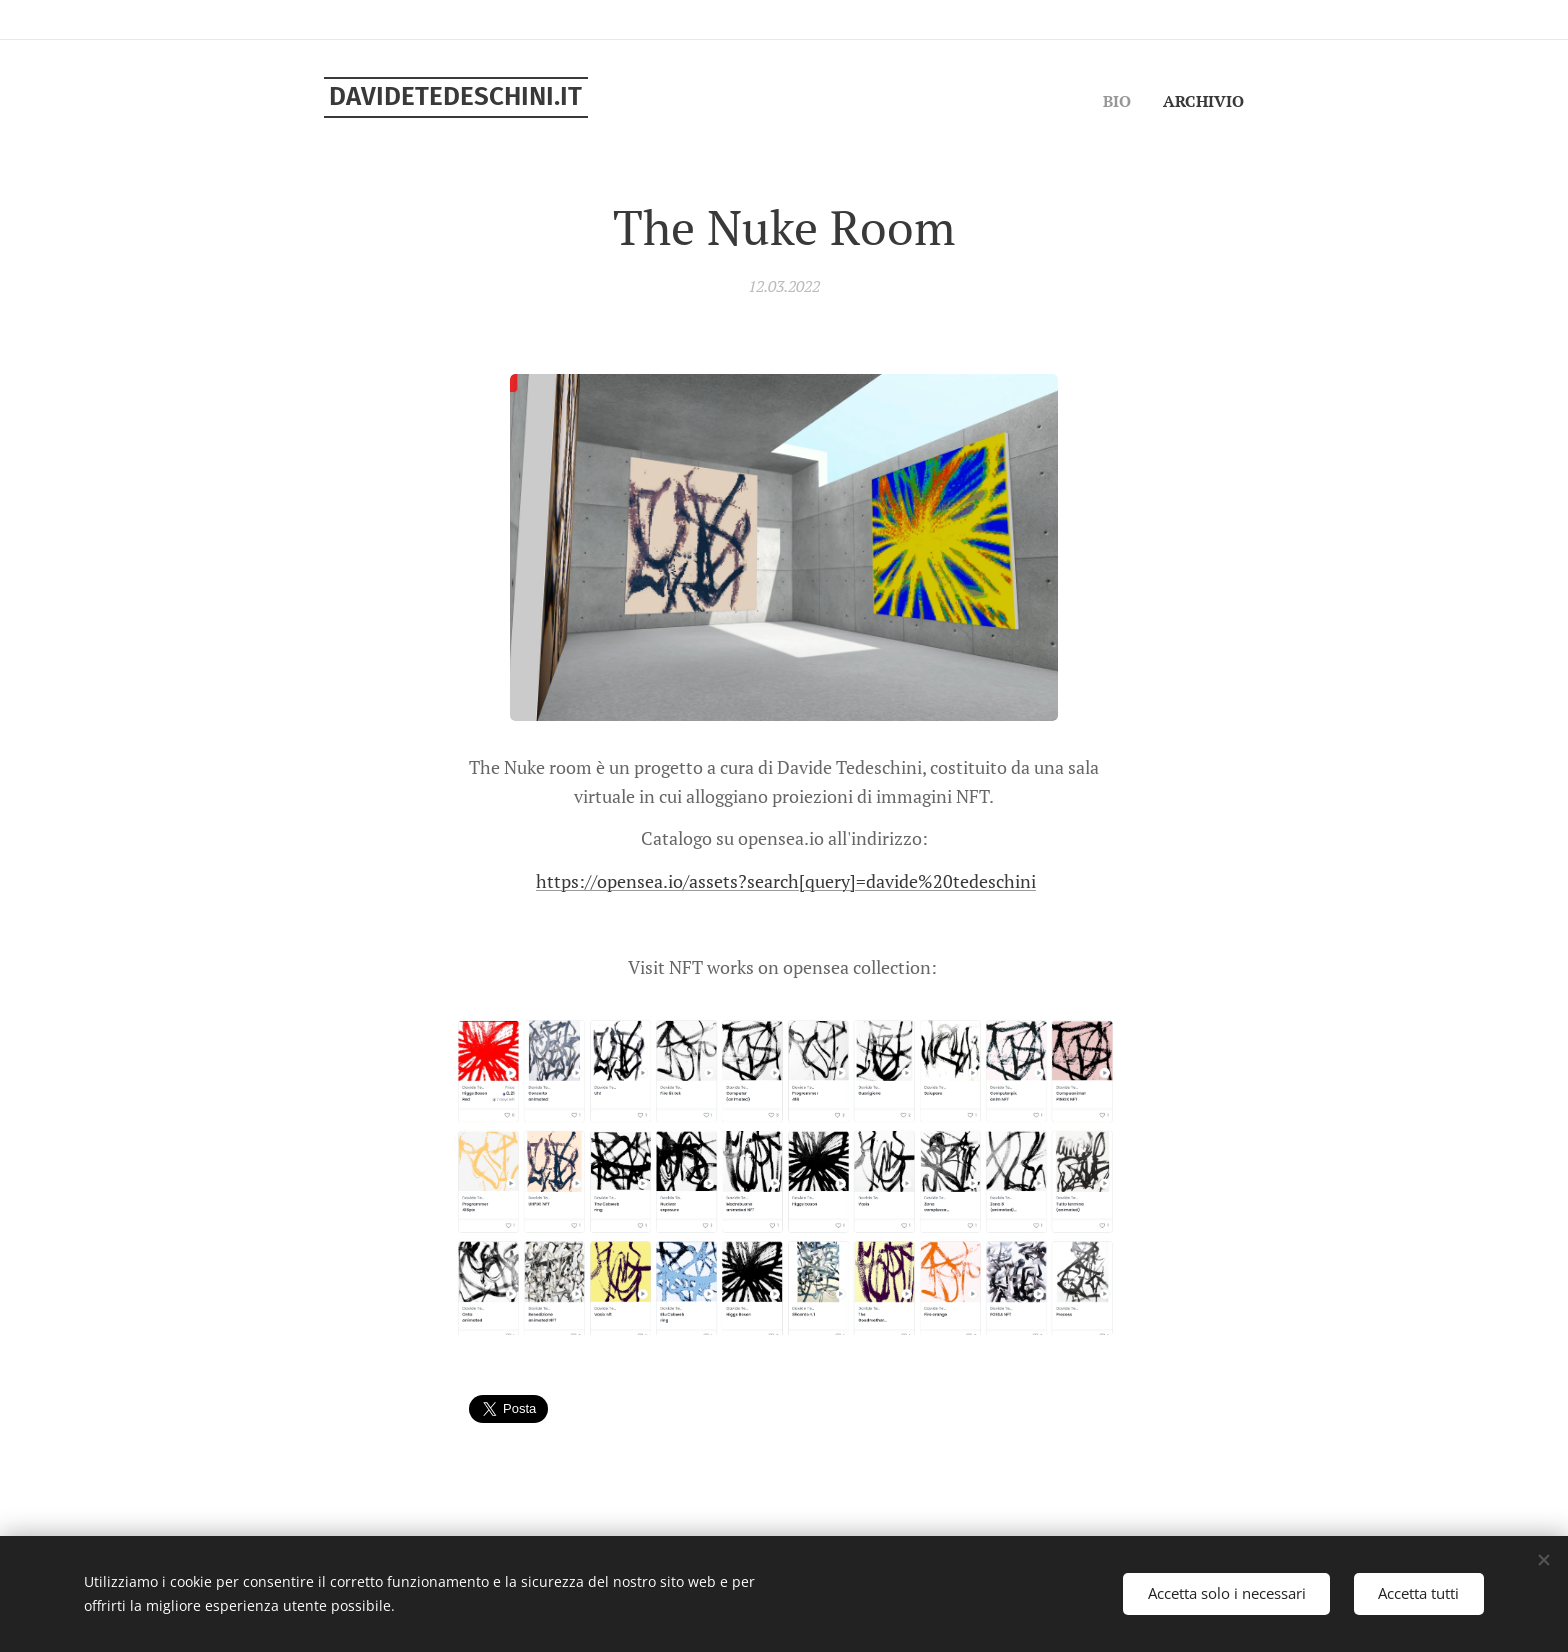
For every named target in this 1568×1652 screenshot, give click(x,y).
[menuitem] (1115, 101)
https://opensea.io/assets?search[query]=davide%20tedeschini (786, 881)
